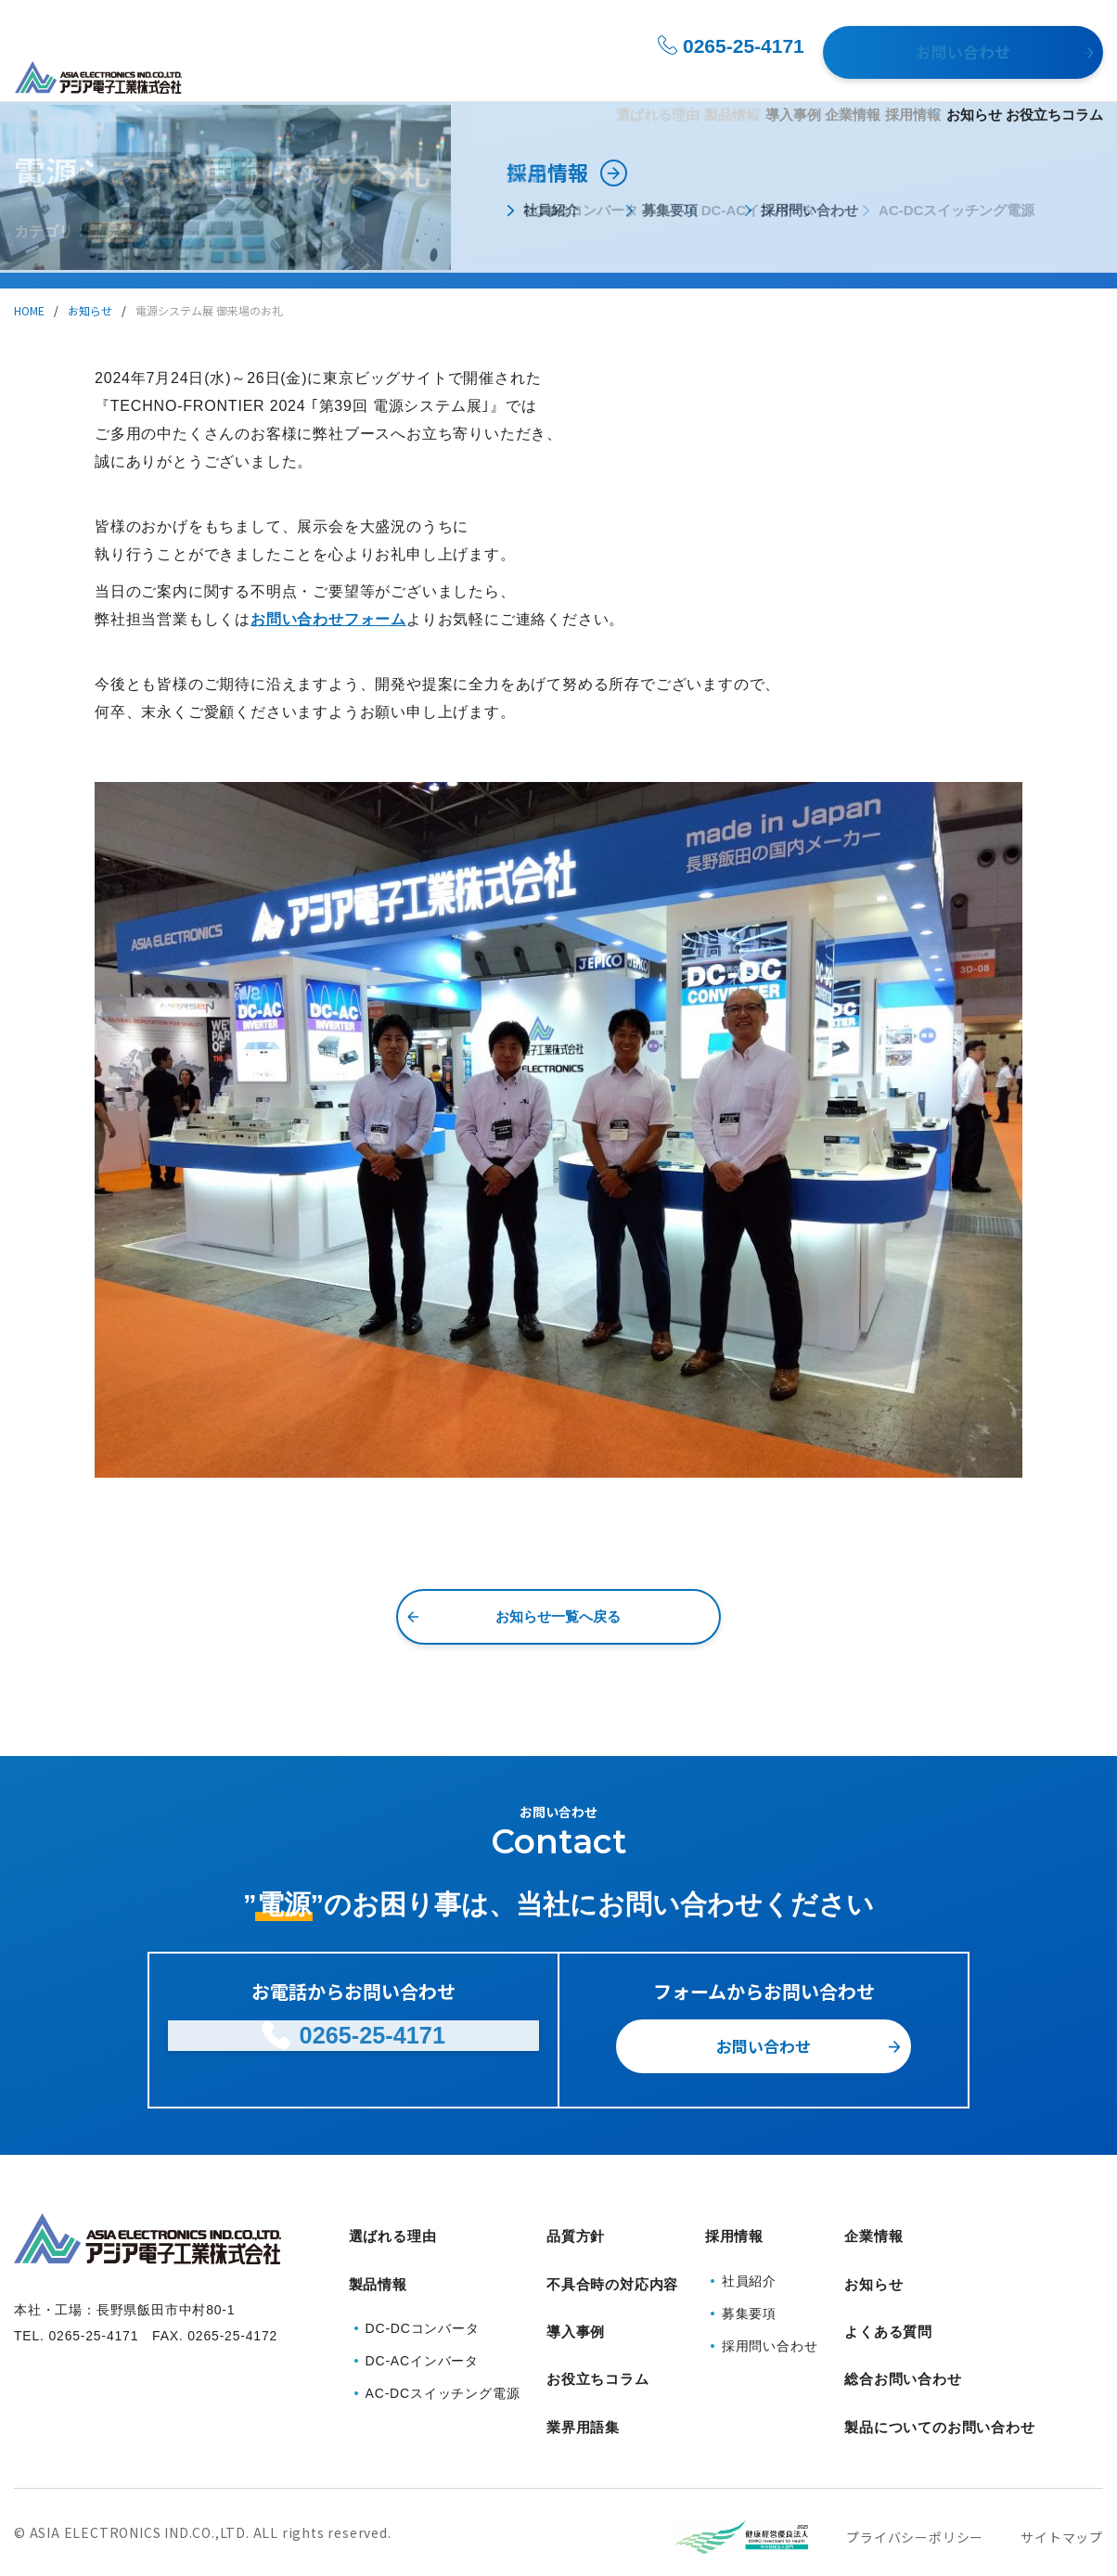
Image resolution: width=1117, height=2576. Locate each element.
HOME (29, 310)
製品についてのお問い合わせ (939, 2376)
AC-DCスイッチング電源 (443, 2370)
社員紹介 (749, 2269)
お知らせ (941, 76)
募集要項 (749, 2302)
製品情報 (536, 75)
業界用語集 (583, 2376)
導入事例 (646, 76)
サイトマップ (1062, 2476)
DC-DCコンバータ (423, 2305)
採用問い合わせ (770, 2334)
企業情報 (738, 76)
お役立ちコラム (1054, 76)
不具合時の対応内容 (612, 2270)
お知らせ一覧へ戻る (559, 1616)
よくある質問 (888, 2305)
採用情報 (831, 75)
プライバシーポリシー (914, 2476)
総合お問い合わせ (902, 2341)
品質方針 (575, 2235)
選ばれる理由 (429, 76)
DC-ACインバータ (422, 2337)
